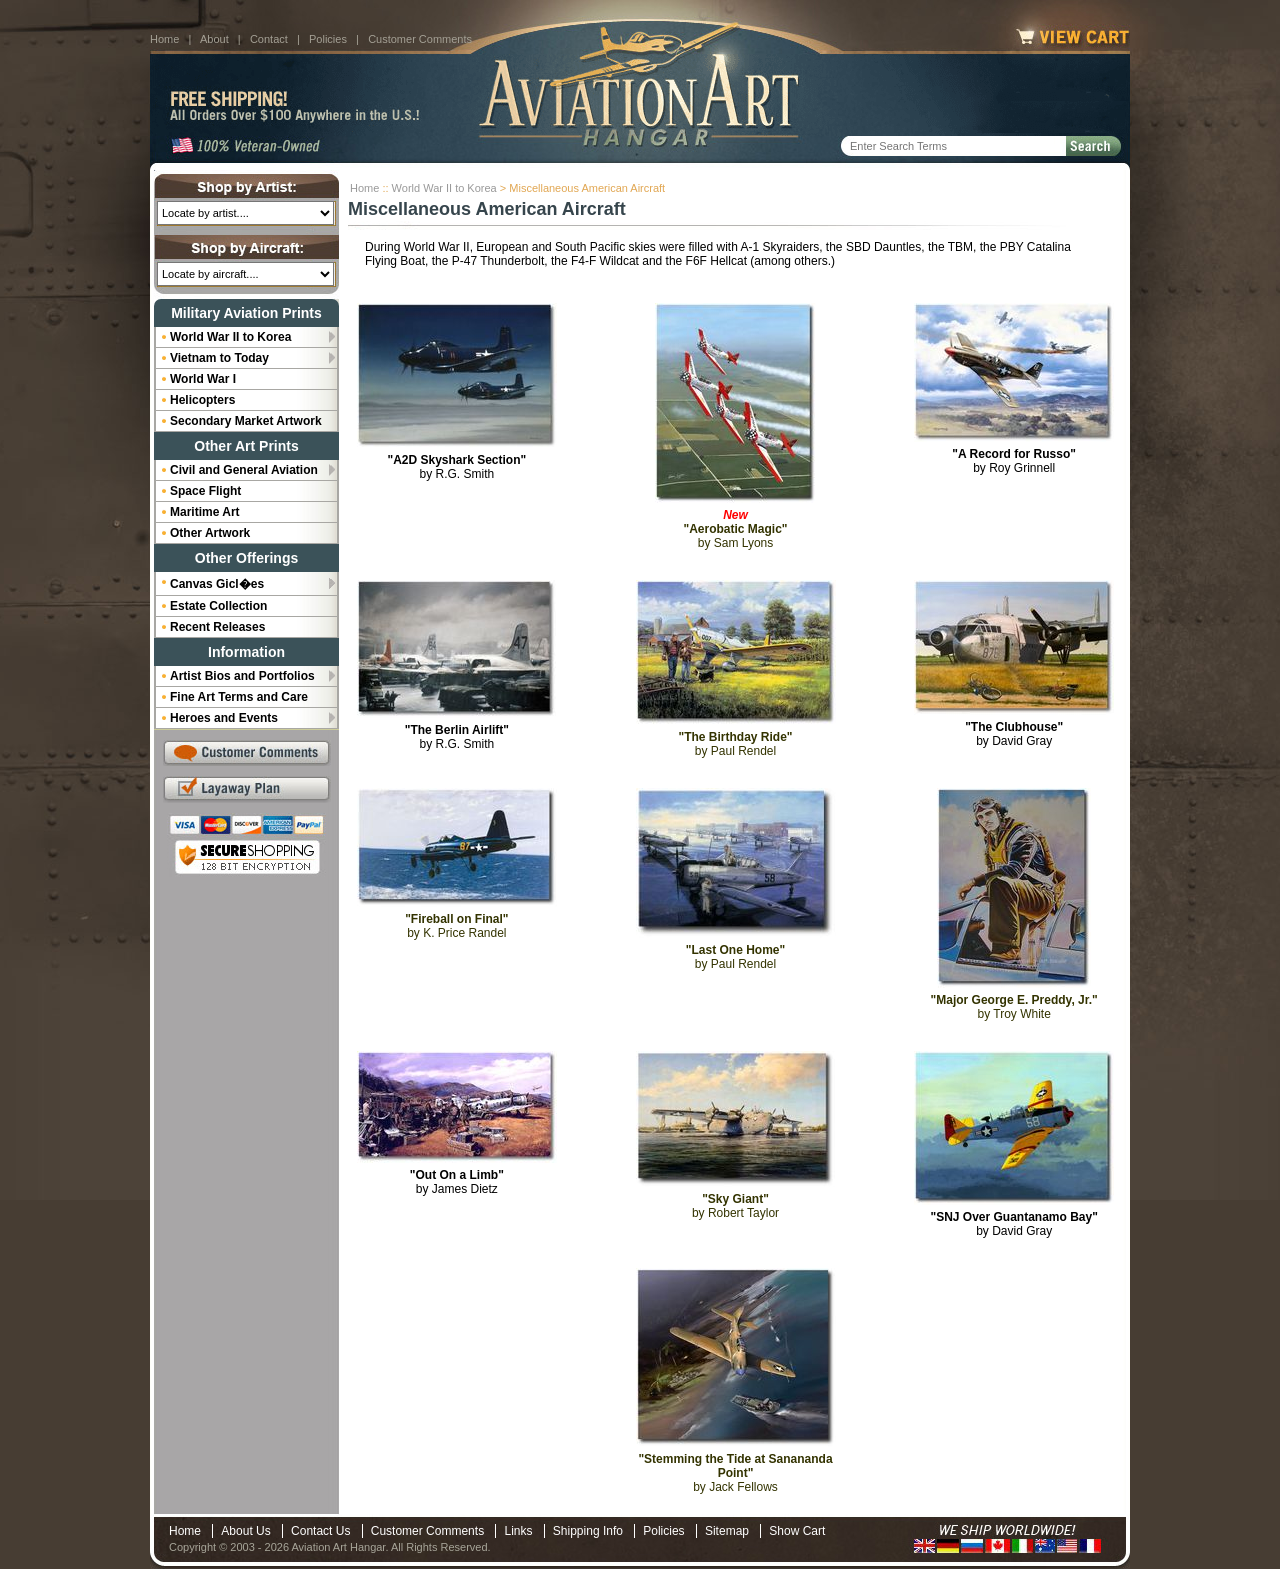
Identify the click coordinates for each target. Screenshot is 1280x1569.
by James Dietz (457, 1182)
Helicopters (202, 400)
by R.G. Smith (456, 467)
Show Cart (797, 1531)
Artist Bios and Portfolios (242, 676)
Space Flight (205, 491)
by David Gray (1014, 734)
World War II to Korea (444, 188)
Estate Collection (218, 606)
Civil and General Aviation (244, 470)
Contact (269, 39)
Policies (328, 39)
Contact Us (320, 1531)
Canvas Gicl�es (217, 584)
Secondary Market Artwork (246, 421)
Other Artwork (210, 533)
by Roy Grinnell (1014, 461)
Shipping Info (588, 1531)
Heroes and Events (224, 718)
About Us (245, 1531)
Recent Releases (217, 627)
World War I (203, 379)
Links (518, 1531)
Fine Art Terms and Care (239, 697)
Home (164, 39)
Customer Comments (420, 39)
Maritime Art (205, 512)
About (214, 39)
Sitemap (727, 1531)
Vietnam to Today (219, 358)
